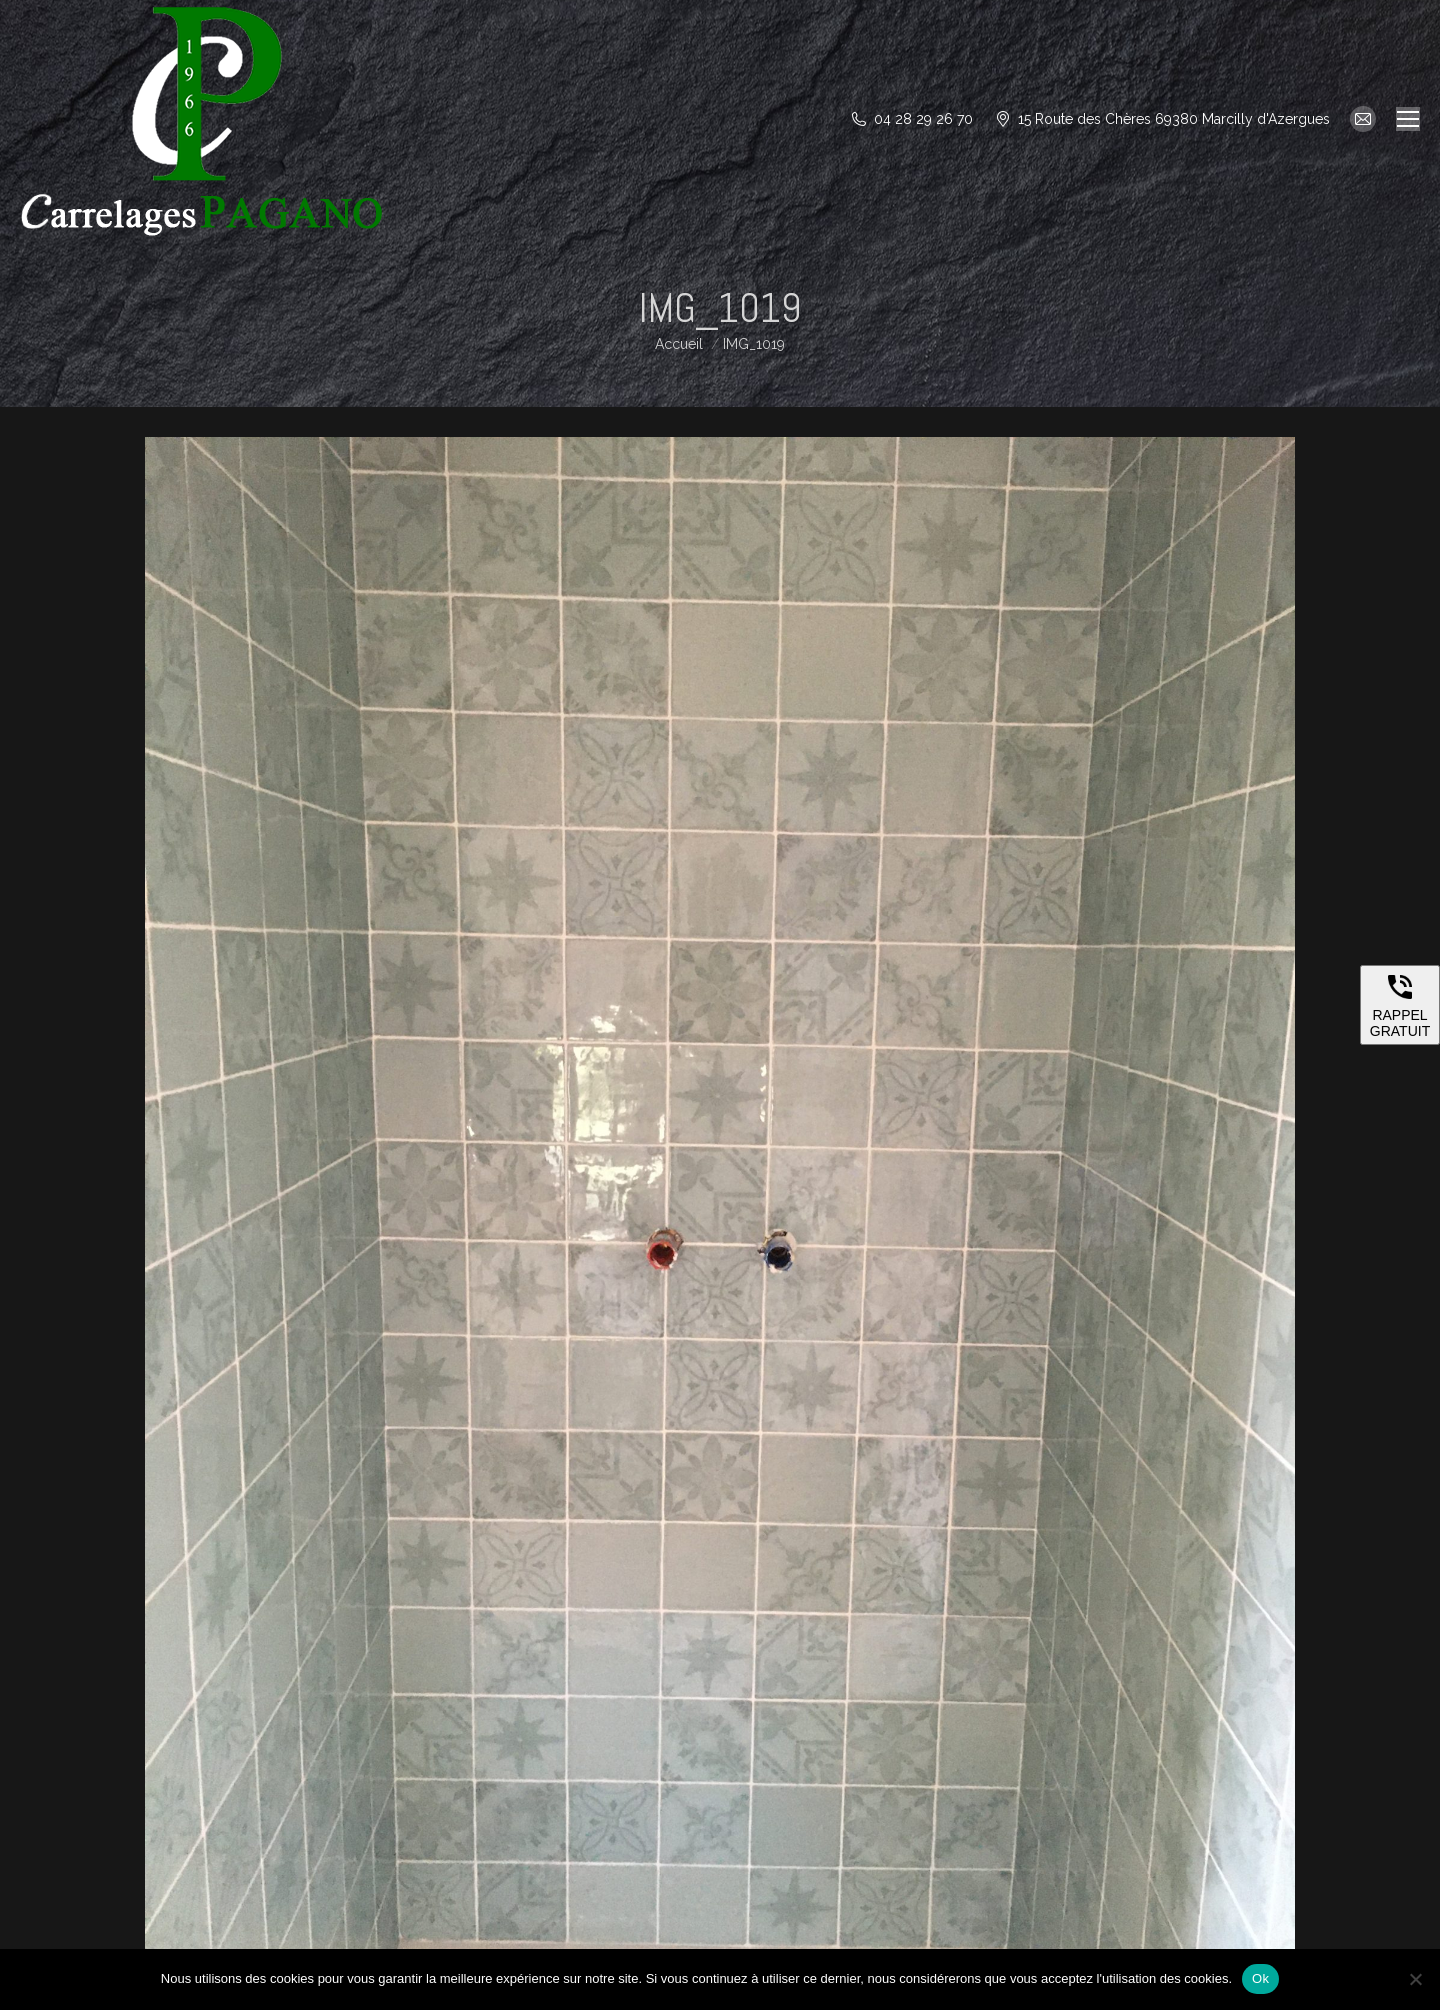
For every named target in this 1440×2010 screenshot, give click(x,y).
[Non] (1415, 1979)
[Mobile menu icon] (1408, 119)
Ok (1260, 1978)
